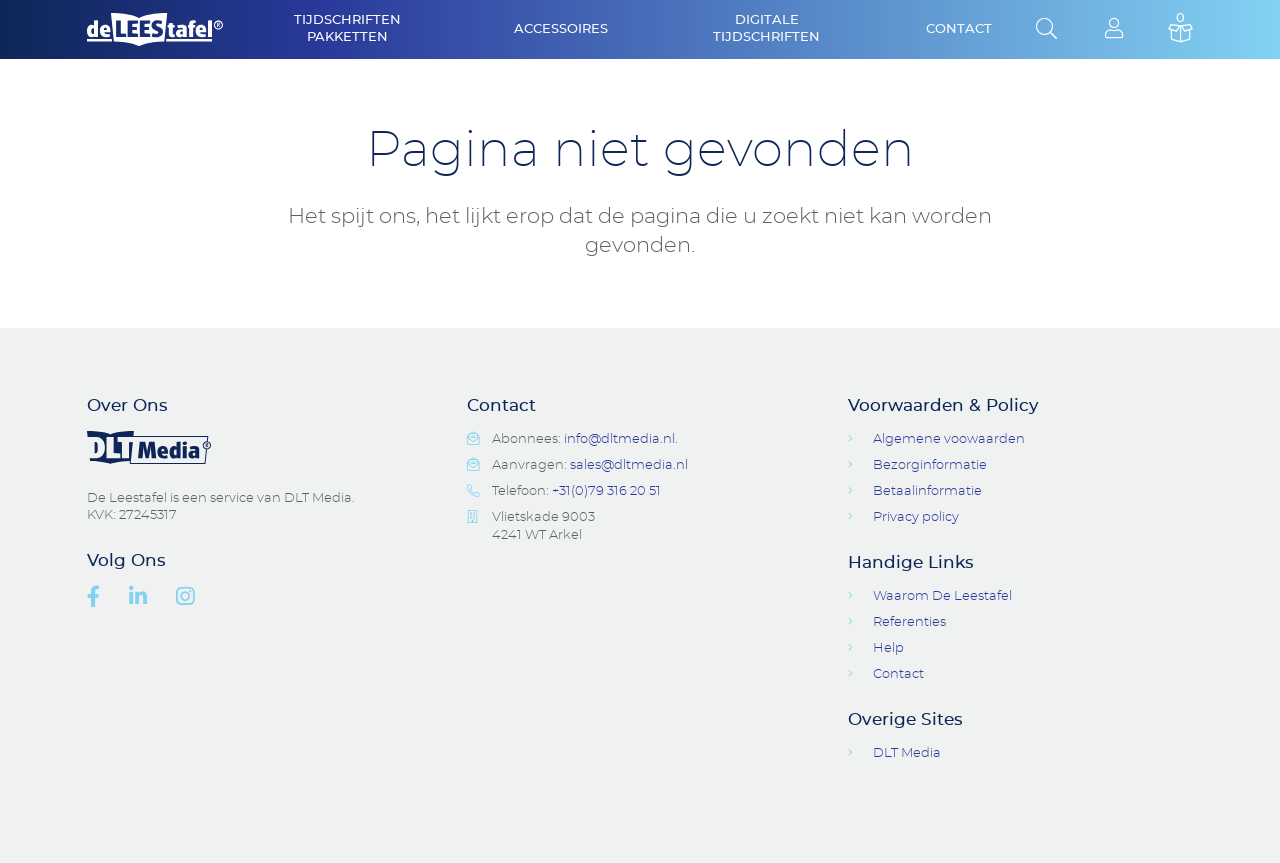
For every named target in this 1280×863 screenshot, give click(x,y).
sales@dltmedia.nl (629, 465)
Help (888, 648)
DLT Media (907, 753)
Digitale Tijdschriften (766, 29)
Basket (1180, 30)
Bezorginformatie (930, 465)
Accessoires (561, 29)
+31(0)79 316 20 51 (606, 491)
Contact (959, 29)
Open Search (1046, 30)
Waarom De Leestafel (942, 596)
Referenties (909, 622)
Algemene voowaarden (949, 439)
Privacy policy (916, 517)
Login (1113, 30)
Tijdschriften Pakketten (347, 29)
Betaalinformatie (927, 491)
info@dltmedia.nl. (621, 439)
